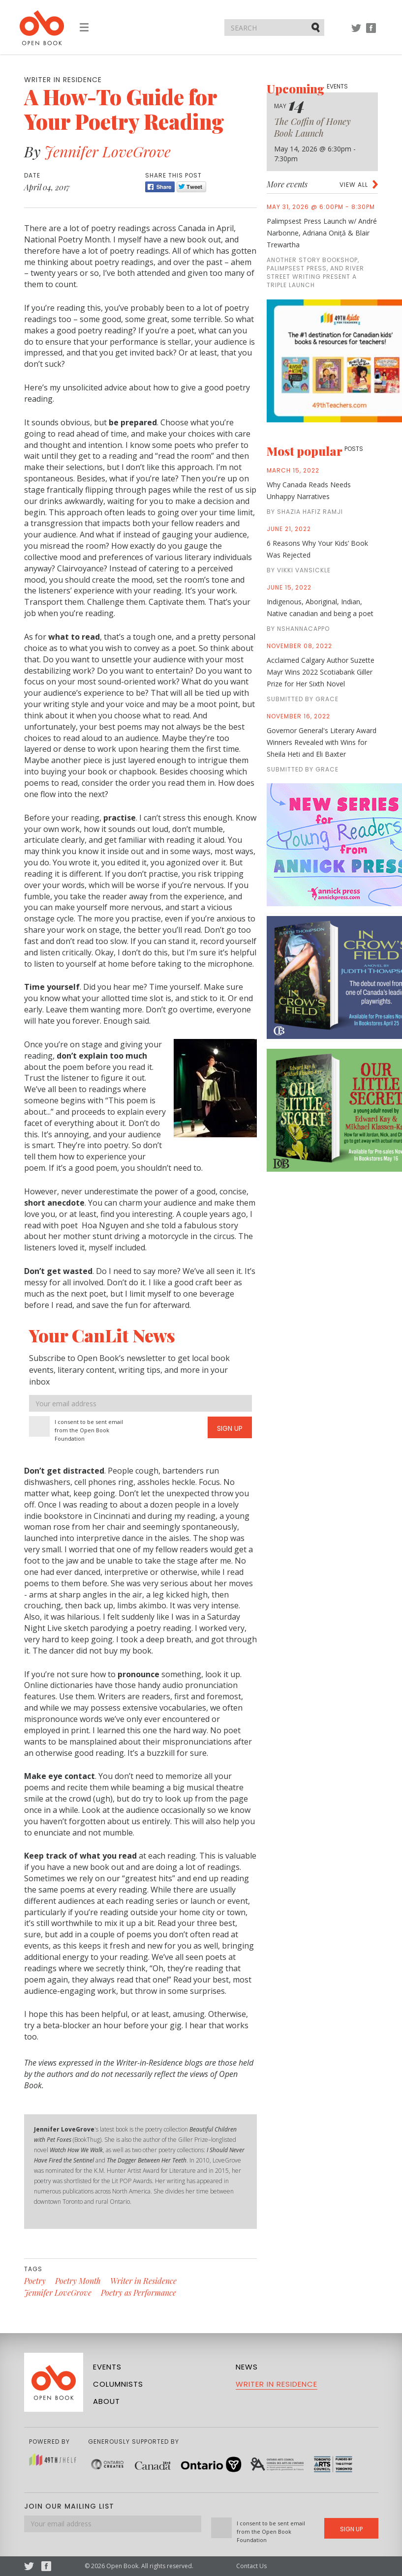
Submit (316, 27)
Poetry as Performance (138, 2292)
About (106, 2401)
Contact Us (251, 2566)
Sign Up (230, 1428)
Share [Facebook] (160, 186)
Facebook (371, 32)
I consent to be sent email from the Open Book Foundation (89, 1430)
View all (354, 184)
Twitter (356, 32)
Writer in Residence (143, 2281)
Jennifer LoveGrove (107, 151)
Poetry (35, 2281)
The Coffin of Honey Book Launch (312, 127)
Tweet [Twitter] (191, 186)
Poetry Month (78, 2281)
